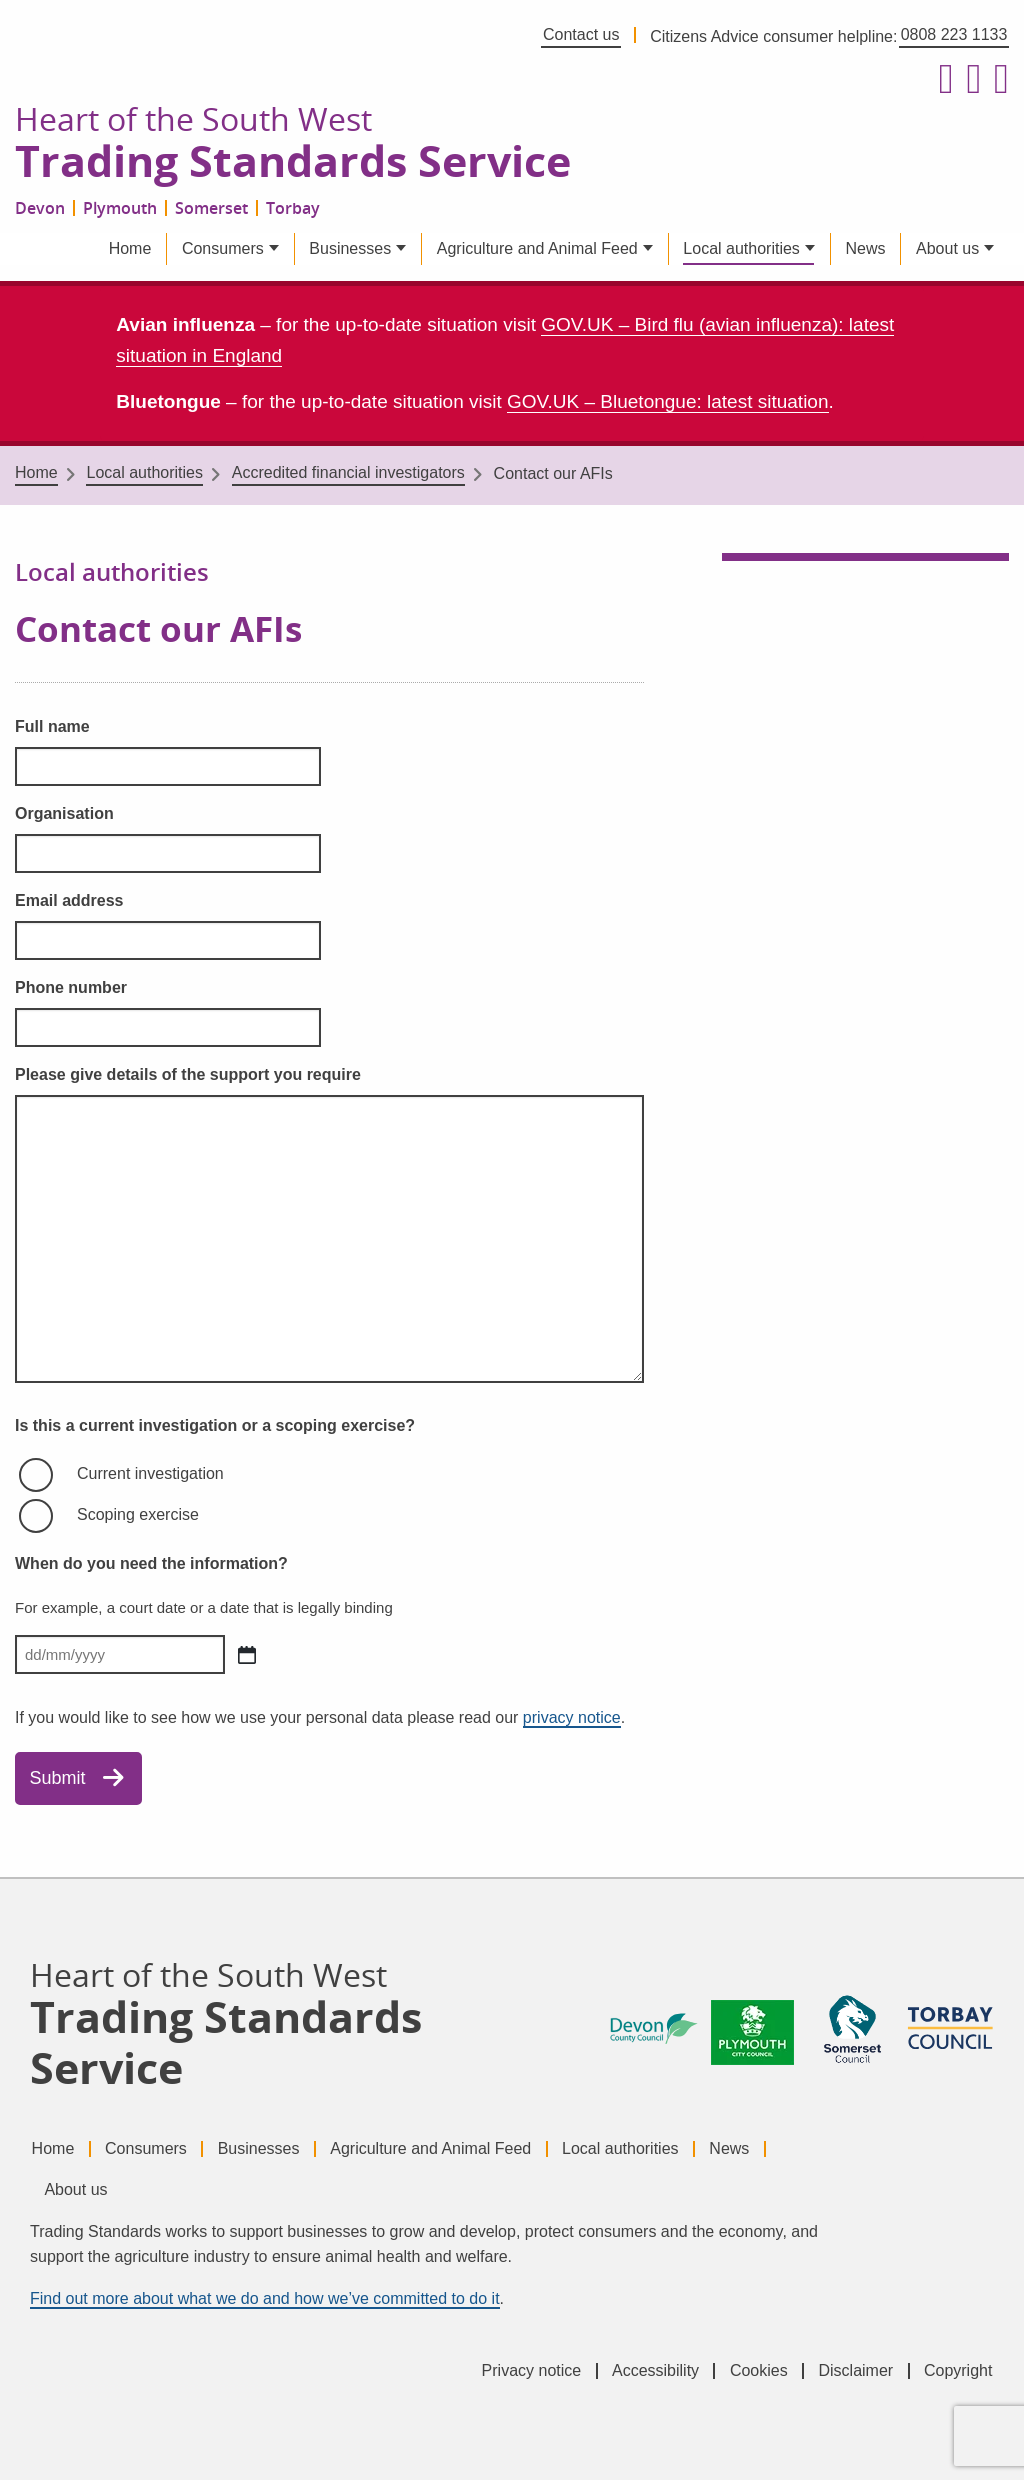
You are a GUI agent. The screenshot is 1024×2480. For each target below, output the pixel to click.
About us (947, 248)
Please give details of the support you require (188, 1074)
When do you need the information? (151, 1563)
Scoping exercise (138, 1514)
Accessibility (655, 2370)
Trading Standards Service (293, 162)
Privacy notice (532, 2370)
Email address (69, 900)
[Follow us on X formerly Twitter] (969, 80)
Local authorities (741, 248)
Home (130, 248)
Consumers (223, 248)
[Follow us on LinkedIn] (997, 80)
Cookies (759, 2370)
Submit (58, 1778)
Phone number (71, 987)
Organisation (64, 813)
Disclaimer (855, 2370)
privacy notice (572, 1717)
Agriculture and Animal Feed (537, 248)
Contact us (581, 34)
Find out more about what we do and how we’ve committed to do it (265, 2298)
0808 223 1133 (954, 34)
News (865, 248)
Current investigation (150, 1473)
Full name (52, 726)
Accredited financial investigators (348, 472)
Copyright (958, 2370)
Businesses (350, 248)
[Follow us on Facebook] (941, 80)
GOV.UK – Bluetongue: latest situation (667, 401)
